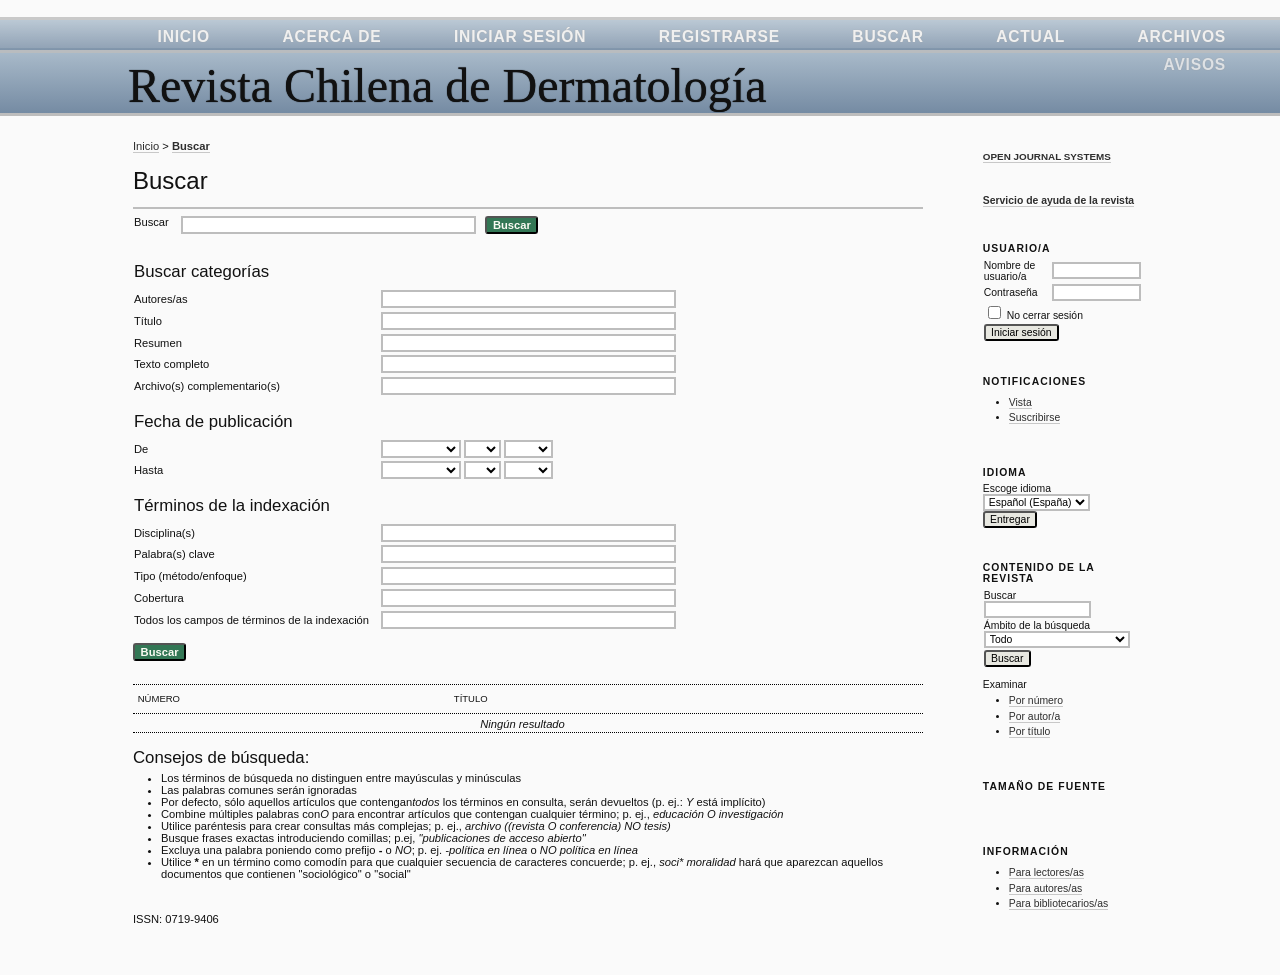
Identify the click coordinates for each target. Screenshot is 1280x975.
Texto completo (171, 364)
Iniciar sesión (520, 36)
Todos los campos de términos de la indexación (251, 620)
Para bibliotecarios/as (1058, 903)
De (141, 449)
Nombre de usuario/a (1009, 271)
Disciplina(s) (164, 533)
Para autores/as (1045, 888)
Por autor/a (1034, 716)
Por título (1030, 731)
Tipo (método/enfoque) (190, 576)
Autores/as (160, 299)
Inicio (184, 36)
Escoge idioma (1017, 488)
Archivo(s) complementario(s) (207, 386)
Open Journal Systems (1047, 156)
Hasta (148, 470)
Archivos (1181, 36)
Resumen (158, 343)
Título (148, 321)
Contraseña (1011, 292)
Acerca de (331, 36)
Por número (1036, 700)
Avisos (1195, 64)
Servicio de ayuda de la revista (1058, 200)
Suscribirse (1034, 417)
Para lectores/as (1046, 872)
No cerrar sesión (1045, 315)
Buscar (887, 36)
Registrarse (719, 36)
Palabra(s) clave (174, 554)
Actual (1030, 36)
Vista (1020, 402)
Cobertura (159, 598)
